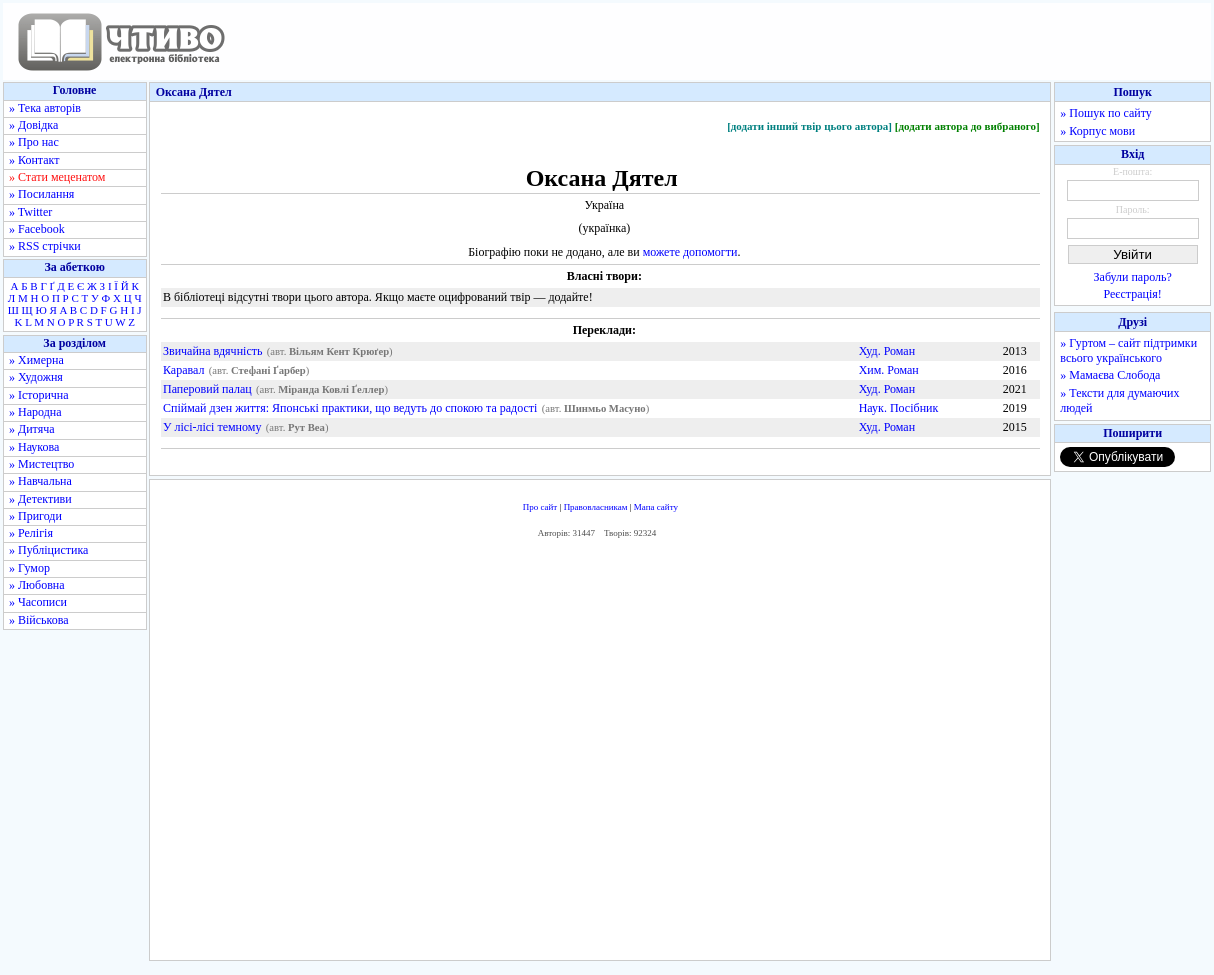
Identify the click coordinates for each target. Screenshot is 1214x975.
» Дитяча (32, 429)
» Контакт (34, 160)
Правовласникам (596, 507)
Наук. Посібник (899, 408)
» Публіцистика (48, 550)
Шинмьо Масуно (605, 408)
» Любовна (37, 585)
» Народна (35, 412)
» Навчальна (40, 481)
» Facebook (37, 229)
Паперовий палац (207, 389)
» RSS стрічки (45, 246)
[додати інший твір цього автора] (809, 126)
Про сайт (540, 507)
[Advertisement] (600, 755)
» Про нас (34, 142)
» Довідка (33, 125)
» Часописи (38, 602)
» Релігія (31, 533)
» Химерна (36, 360)
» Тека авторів (45, 108)
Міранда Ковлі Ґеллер (331, 389)
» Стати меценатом (57, 177)
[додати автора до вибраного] (967, 126)
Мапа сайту (656, 507)
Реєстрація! (1133, 294)
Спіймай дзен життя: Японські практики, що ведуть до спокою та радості (350, 408)
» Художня (36, 377)
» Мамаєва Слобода (1110, 375)
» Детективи (40, 499)
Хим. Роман (889, 370)
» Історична (39, 395)
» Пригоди (35, 516)
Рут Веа (306, 427)
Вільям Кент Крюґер (339, 351)
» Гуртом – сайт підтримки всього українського (1128, 350)
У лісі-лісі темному (212, 427)
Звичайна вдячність (212, 351)
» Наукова (34, 447)
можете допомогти (690, 252)
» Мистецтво (41, 464)
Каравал (183, 370)
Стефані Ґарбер (268, 370)
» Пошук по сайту (1105, 113)
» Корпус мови (1097, 131)
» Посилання (41, 194)
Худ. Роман (887, 351)
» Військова (39, 620)
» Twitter (30, 212)
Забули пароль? (1133, 277)
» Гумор (29, 568)
